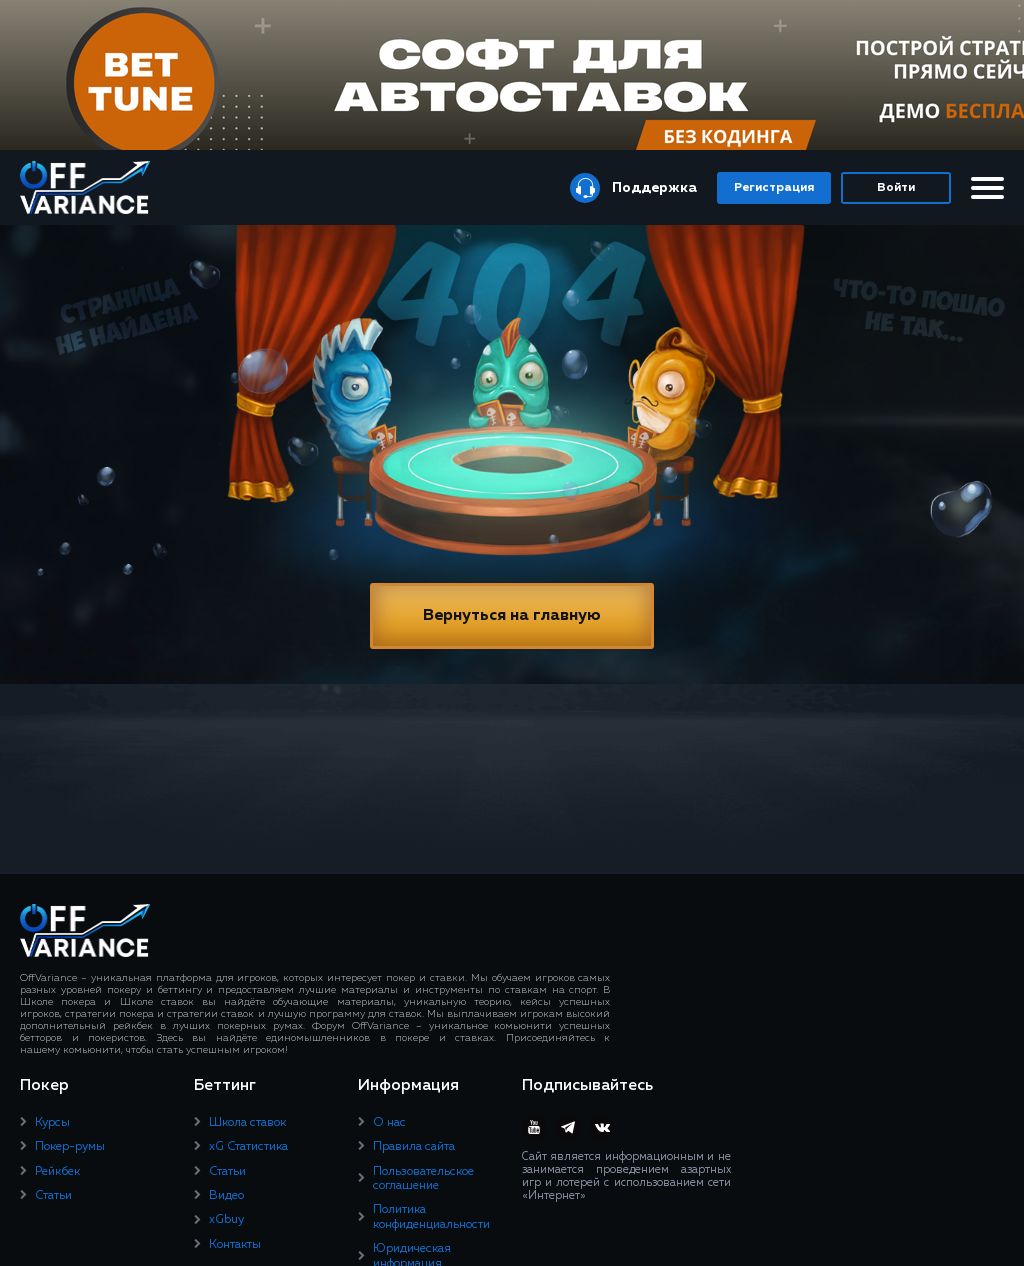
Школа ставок (247, 1123)
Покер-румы (70, 1147)
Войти (896, 188)
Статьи (53, 1196)
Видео (226, 1196)
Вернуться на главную (512, 616)
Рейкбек (57, 1172)
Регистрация (774, 188)
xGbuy (226, 1220)
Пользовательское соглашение (423, 1179)
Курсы (52, 1123)
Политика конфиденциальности (431, 1217)
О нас (389, 1123)
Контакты (235, 1245)
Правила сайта (414, 1147)
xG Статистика (248, 1147)
